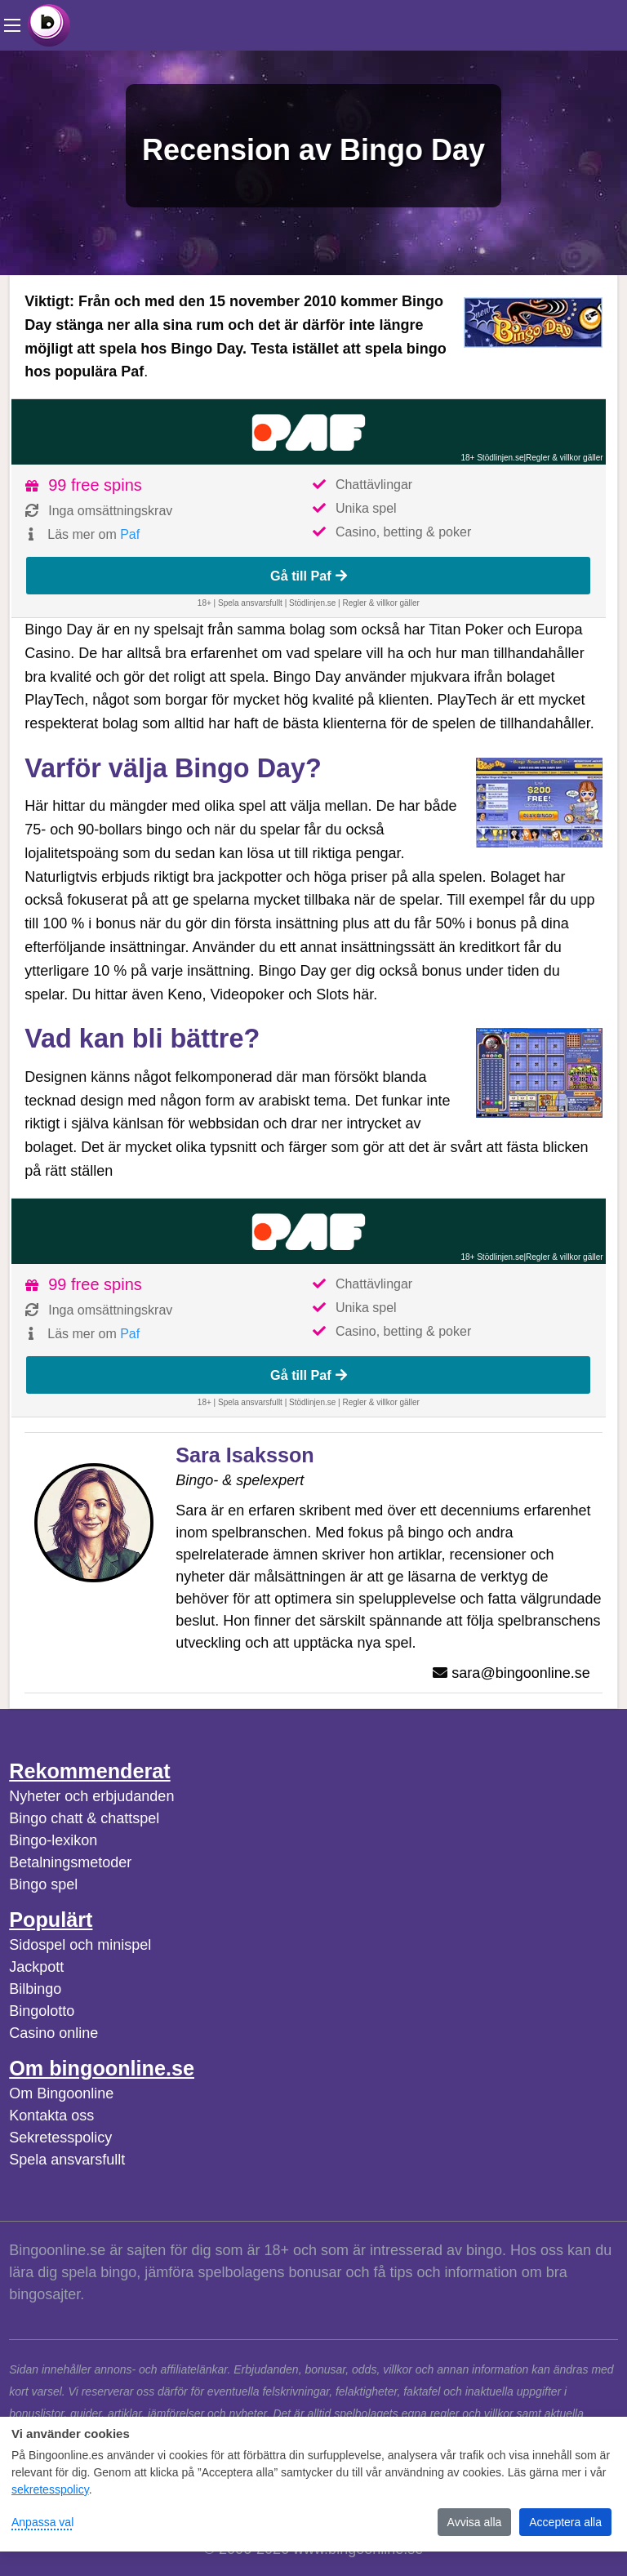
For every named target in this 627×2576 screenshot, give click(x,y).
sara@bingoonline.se (520, 1673)
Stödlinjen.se (312, 602)
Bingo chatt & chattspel (84, 1818)
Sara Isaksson (245, 1455)
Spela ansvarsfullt (67, 2159)
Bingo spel (43, 1884)
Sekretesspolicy (60, 2137)
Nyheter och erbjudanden (91, 1796)
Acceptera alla (565, 2522)
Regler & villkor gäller (564, 457)
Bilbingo (35, 1989)
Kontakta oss (51, 2115)
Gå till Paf (308, 575)
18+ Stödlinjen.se (491, 457)
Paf (130, 534)
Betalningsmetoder (70, 1862)
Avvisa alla (474, 2522)
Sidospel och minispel (80, 1945)
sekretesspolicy (50, 2489)
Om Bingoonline (61, 2093)
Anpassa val (42, 2522)
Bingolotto (41, 2011)
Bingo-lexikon (53, 1840)
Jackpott (36, 1967)
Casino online (53, 2033)
